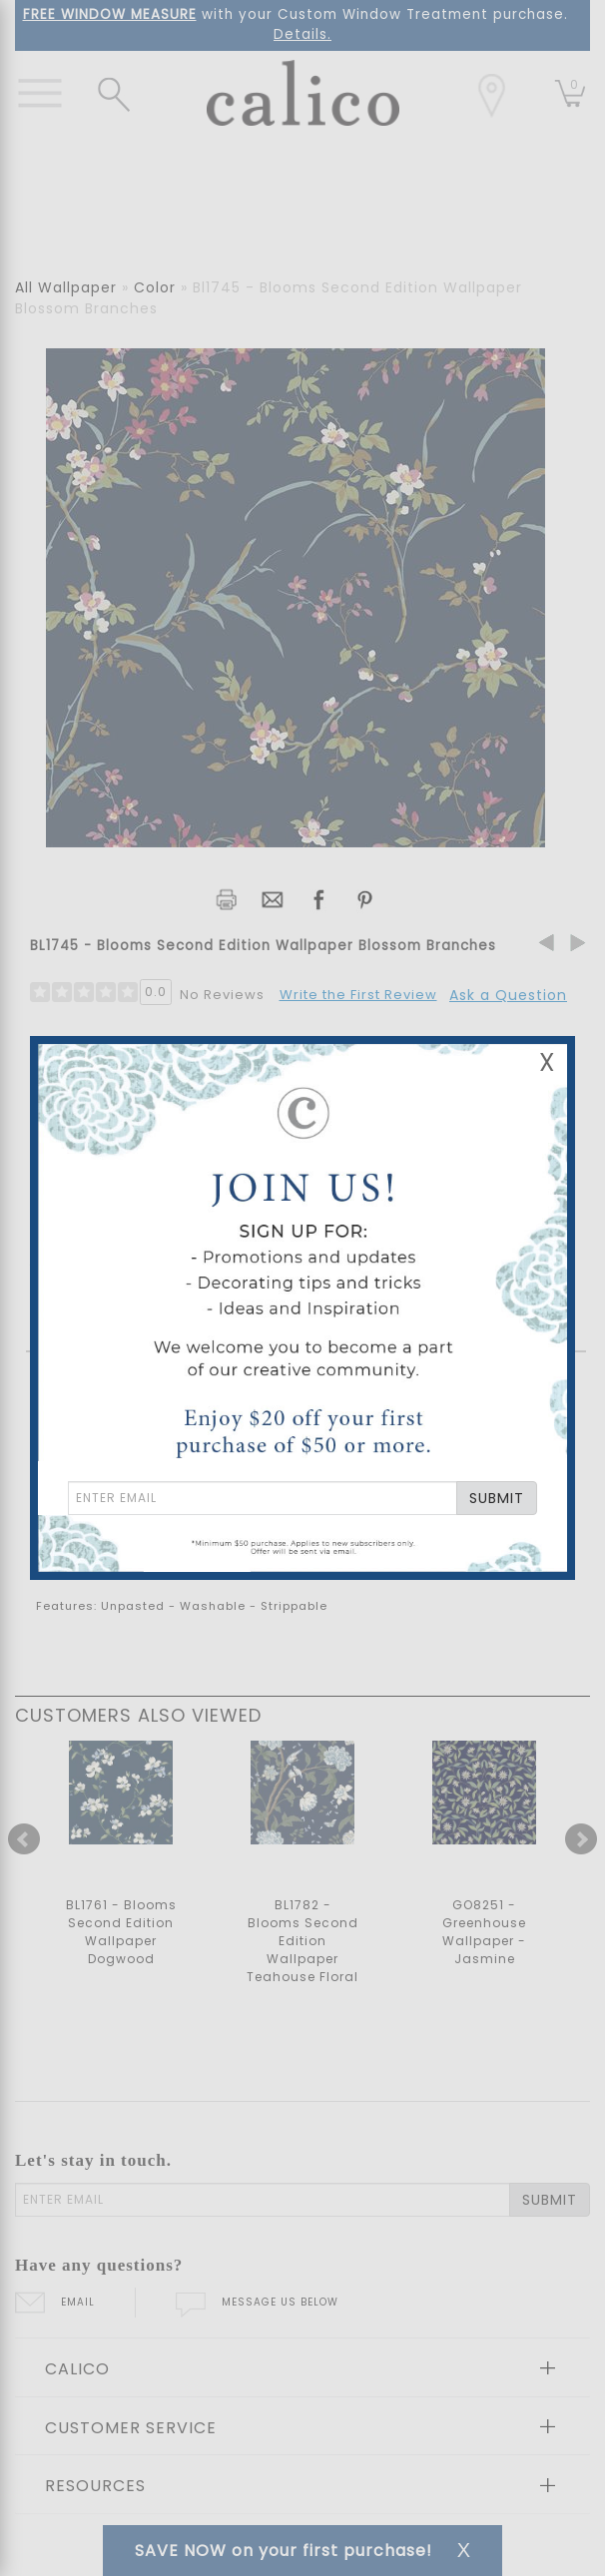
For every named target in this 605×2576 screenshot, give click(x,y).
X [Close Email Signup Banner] (547, 1062)
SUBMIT (496, 1498)
